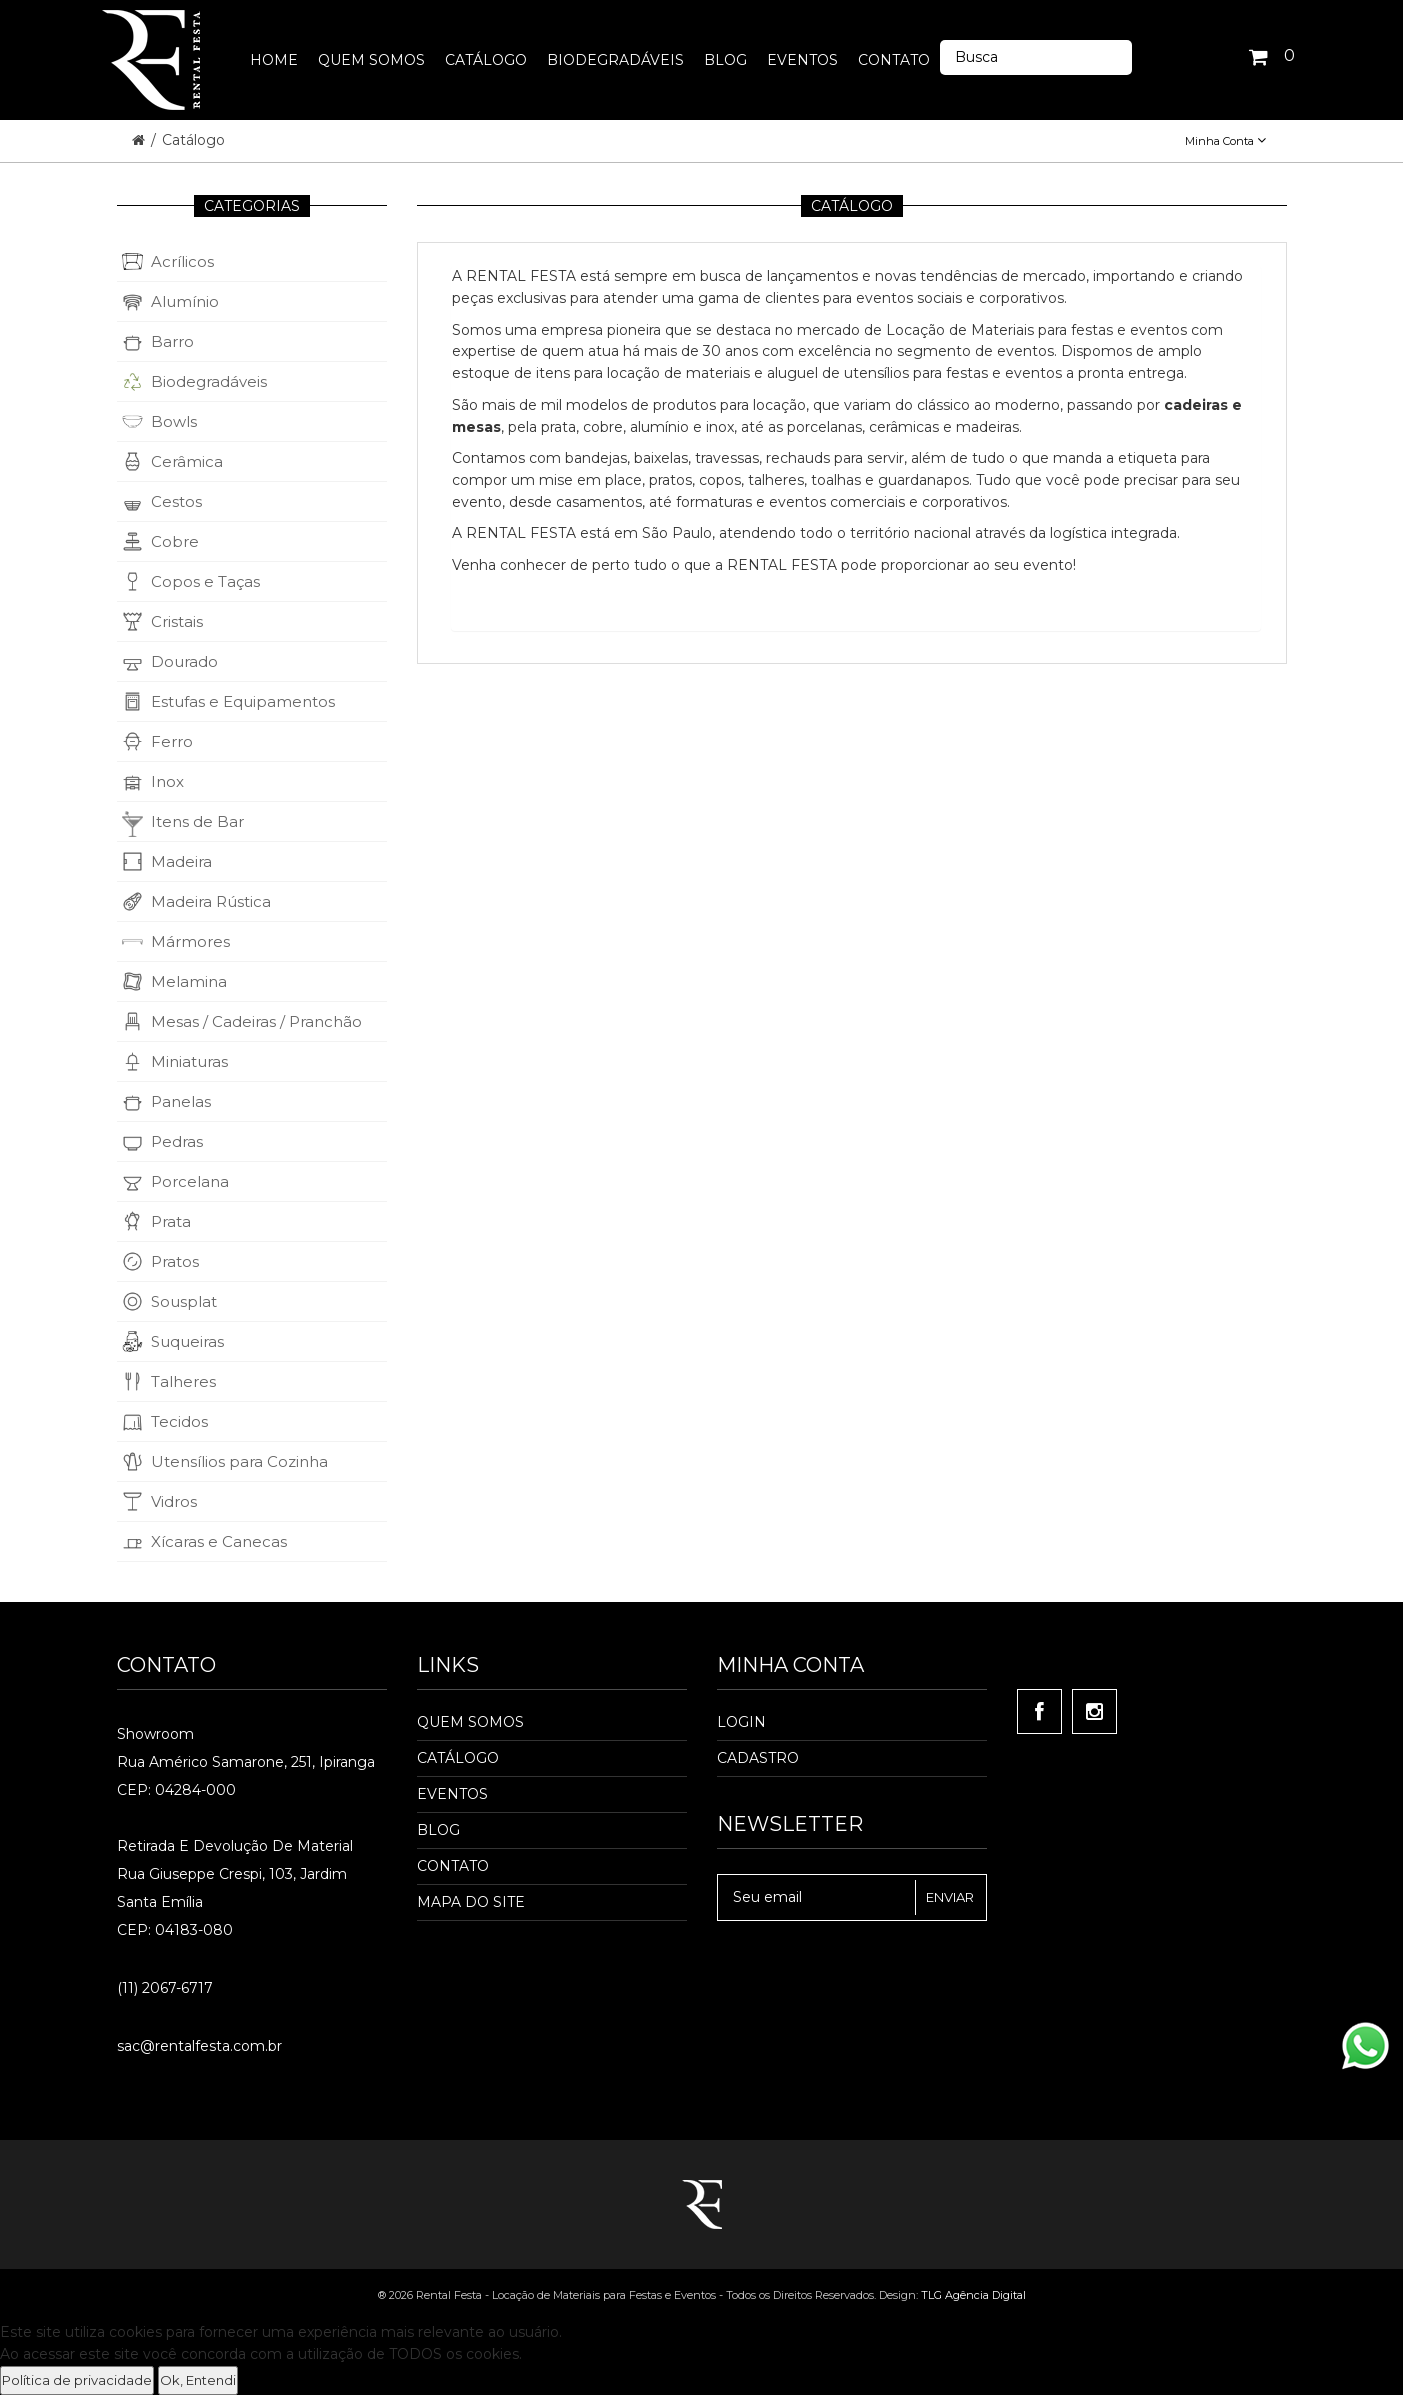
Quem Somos (470, 1722)
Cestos (176, 501)
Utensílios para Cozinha (239, 1461)
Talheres (183, 1381)
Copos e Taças (205, 581)
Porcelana (190, 1181)
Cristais (177, 621)
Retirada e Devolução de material (235, 1846)
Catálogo (193, 140)
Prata (171, 1221)
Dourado (184, 661)
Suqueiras (187, 1341)
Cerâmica (187, 461)
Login (741, 1722)
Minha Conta (1225, 141)
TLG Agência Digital (973, 2295)
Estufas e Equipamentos (243, 701)
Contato (453, 1866)
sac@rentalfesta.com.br (199, 2046)
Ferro (172, 741)
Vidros (174, 1501)
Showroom (155, 1734)
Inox (167, 781)
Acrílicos (182, 261)
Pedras (177, 1141)
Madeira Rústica (211, 901)
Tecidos (179, 1421)
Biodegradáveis (209, 381)
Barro (172, 341)
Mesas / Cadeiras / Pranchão (256, 1021)
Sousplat (184, 1301)
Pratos (175, 1261)
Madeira (181, 861)
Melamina (189, 981)
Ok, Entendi (198, 2380)
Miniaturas (189, 1061)
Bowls (174, 421)
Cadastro (758, 1758)
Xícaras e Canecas (219, 1541)
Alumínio (185, 301)
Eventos (452, 1794)
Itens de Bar (197, 821)
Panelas (181, 1101)
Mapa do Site (471, 1902)
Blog (438, 1830)
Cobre (175, 541)
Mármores (190, 941)
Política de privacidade (77, 2380)
